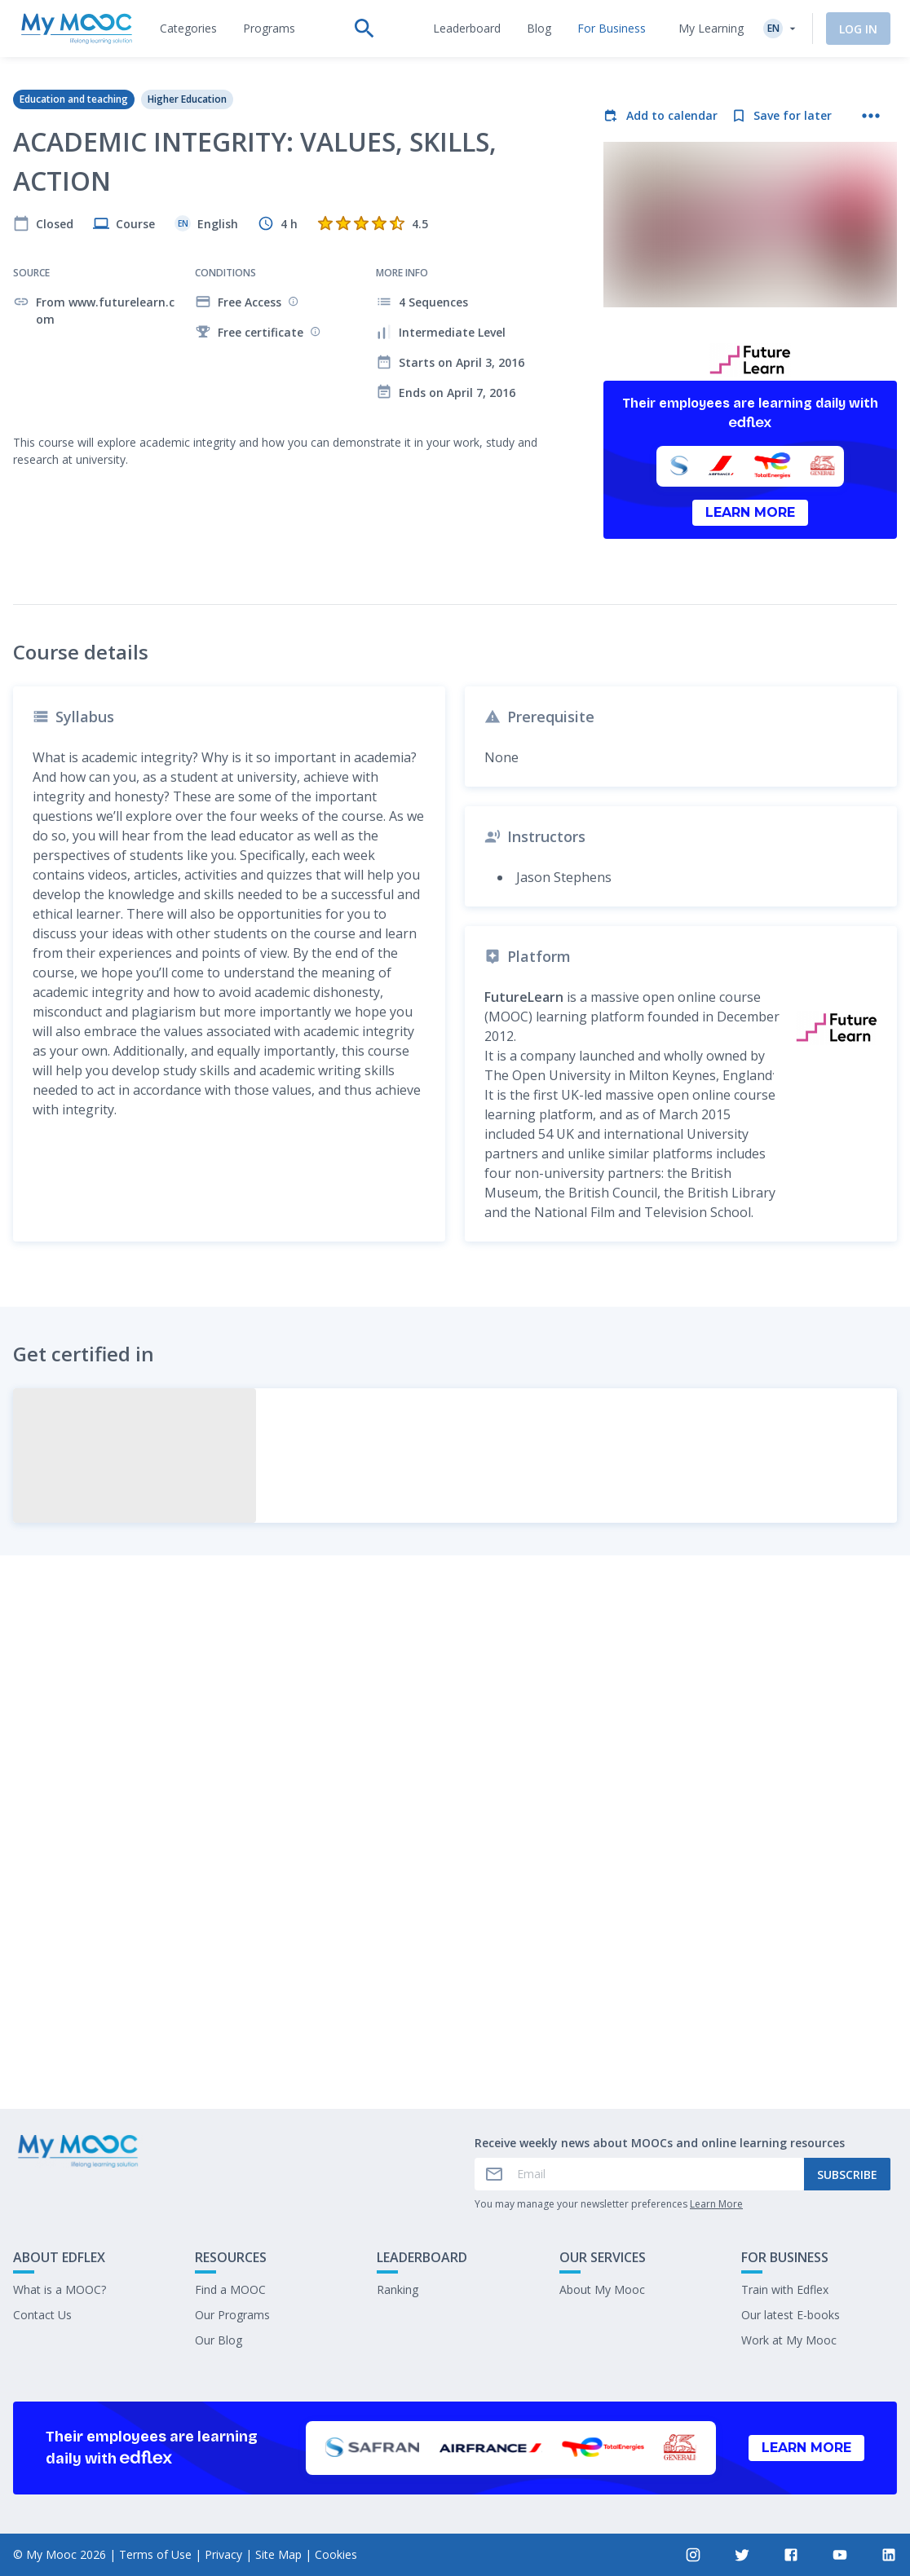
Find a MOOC (230, 2289)
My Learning (711, 28)
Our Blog (218, 2340)
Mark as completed (455, 2047)
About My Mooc (602, 2289)
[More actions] (871, 116)
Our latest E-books (790, 2314)
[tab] (188, 28)
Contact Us (42, 2314)
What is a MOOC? (59, 2289)
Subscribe (847, 2174)
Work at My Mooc (789, 2340)
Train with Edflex (784, 2289)
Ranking (397, 2289)
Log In (858, 29)
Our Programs (232, 2314)
